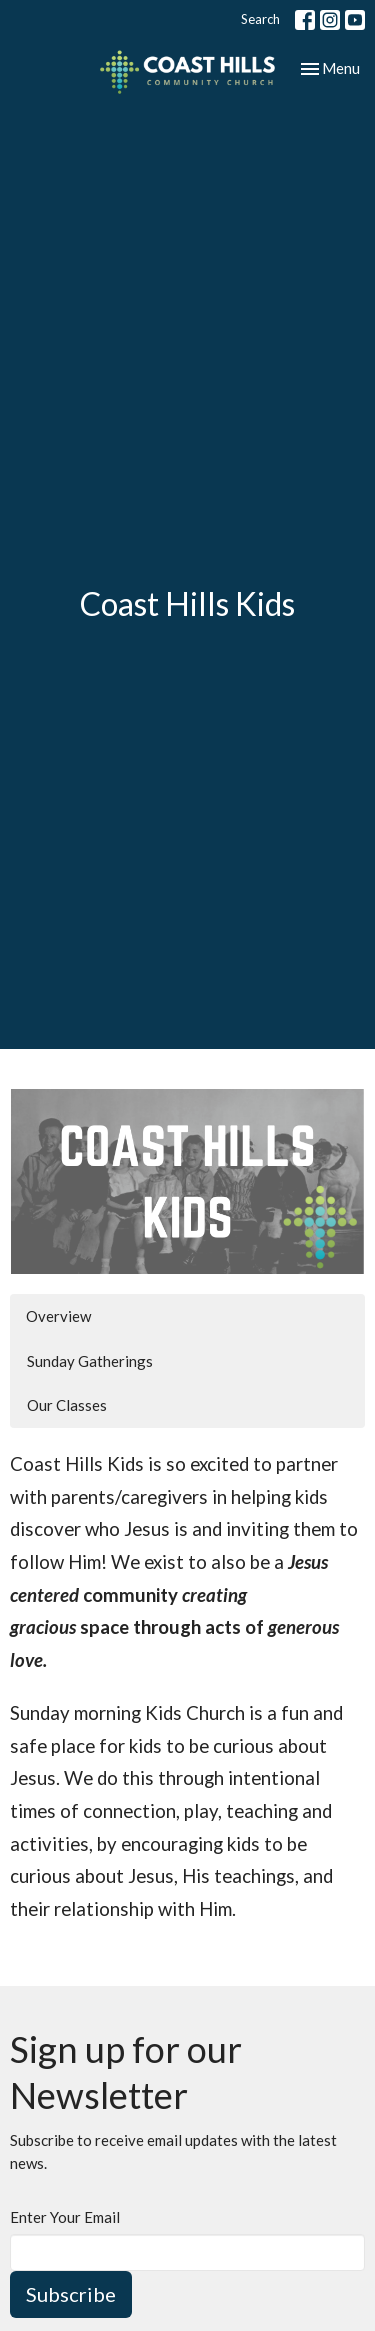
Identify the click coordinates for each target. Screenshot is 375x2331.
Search (260, 19)
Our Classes (67, 1405)
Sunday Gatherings (90, 1361)
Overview (58, 1316)
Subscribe (71, 2294)
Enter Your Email (65, 2217)
